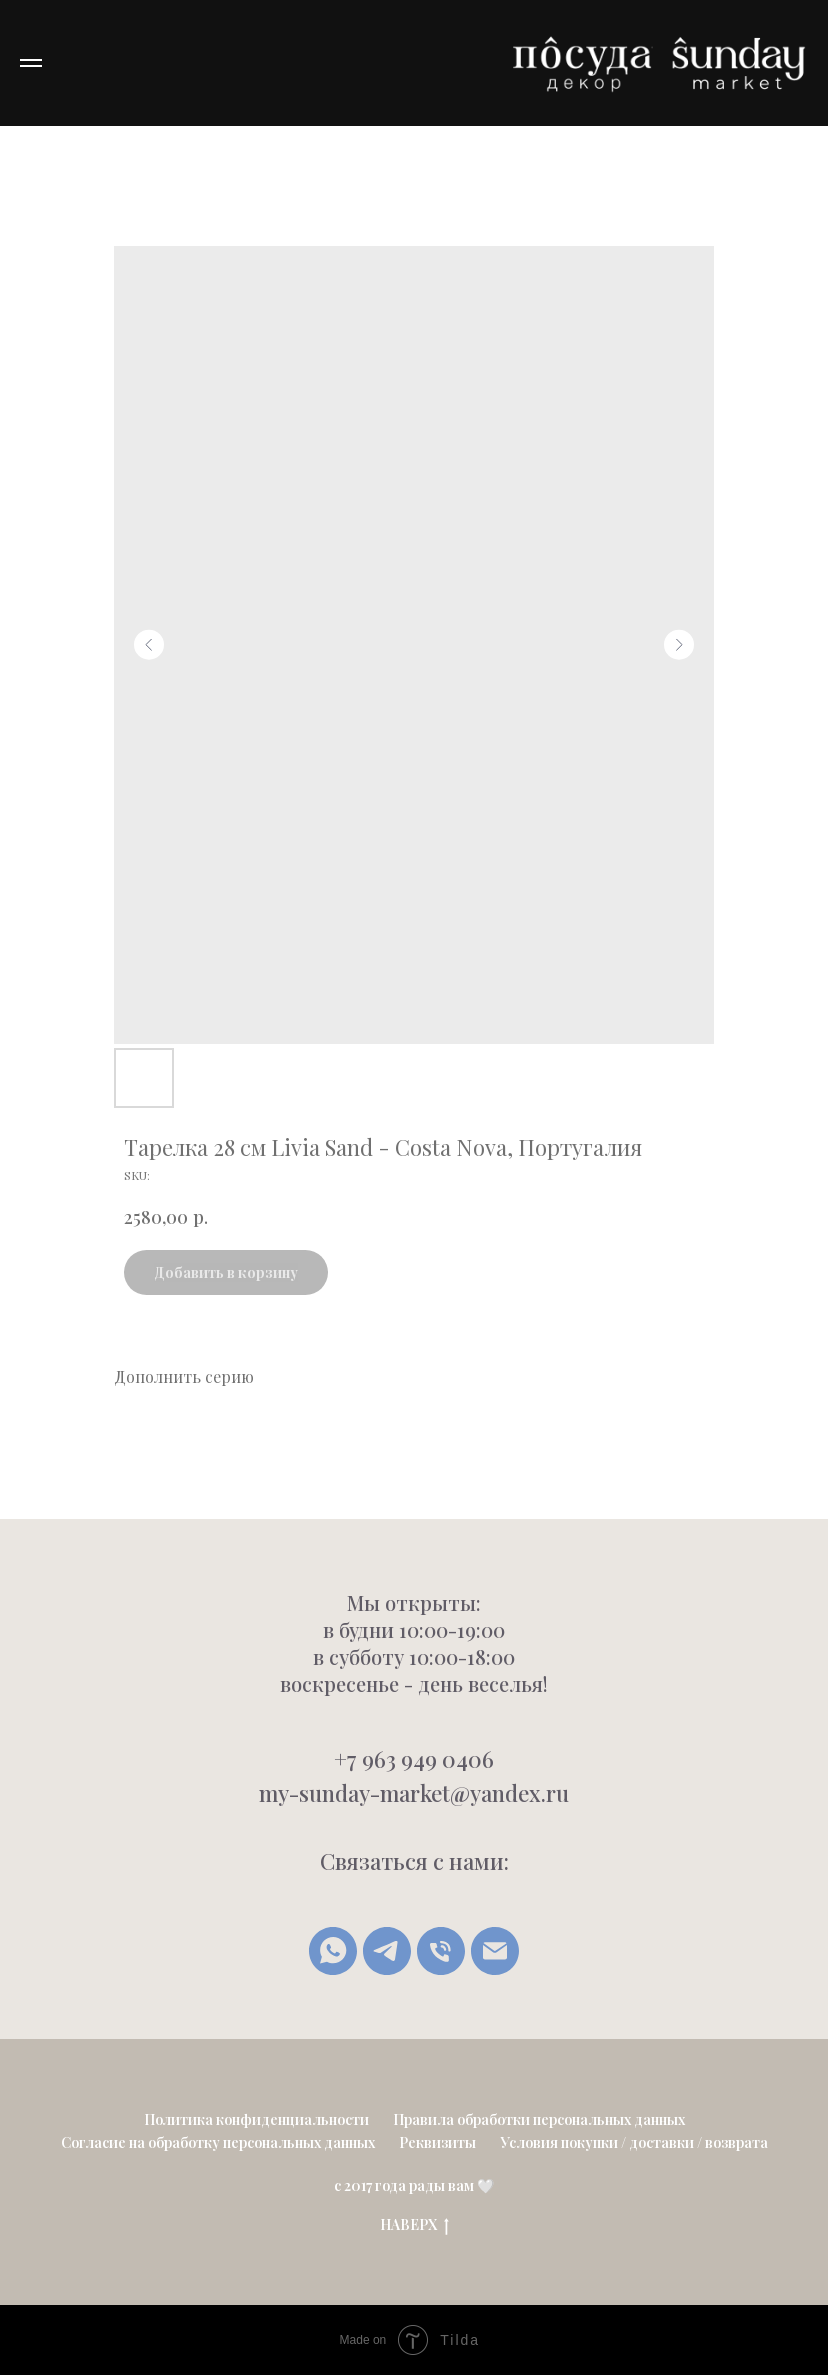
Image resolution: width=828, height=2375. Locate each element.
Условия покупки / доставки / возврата (634, 2142)
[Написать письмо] (495, 1951)
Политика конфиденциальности (256, 2119)
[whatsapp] (333, 1951)
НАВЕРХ (414, 2225)
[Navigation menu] (31, 63)
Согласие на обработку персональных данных (218, 2142)
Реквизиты (437, 2142)
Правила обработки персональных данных (539, 2119)
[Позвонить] (441, 1951)
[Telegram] (387, 1951)
